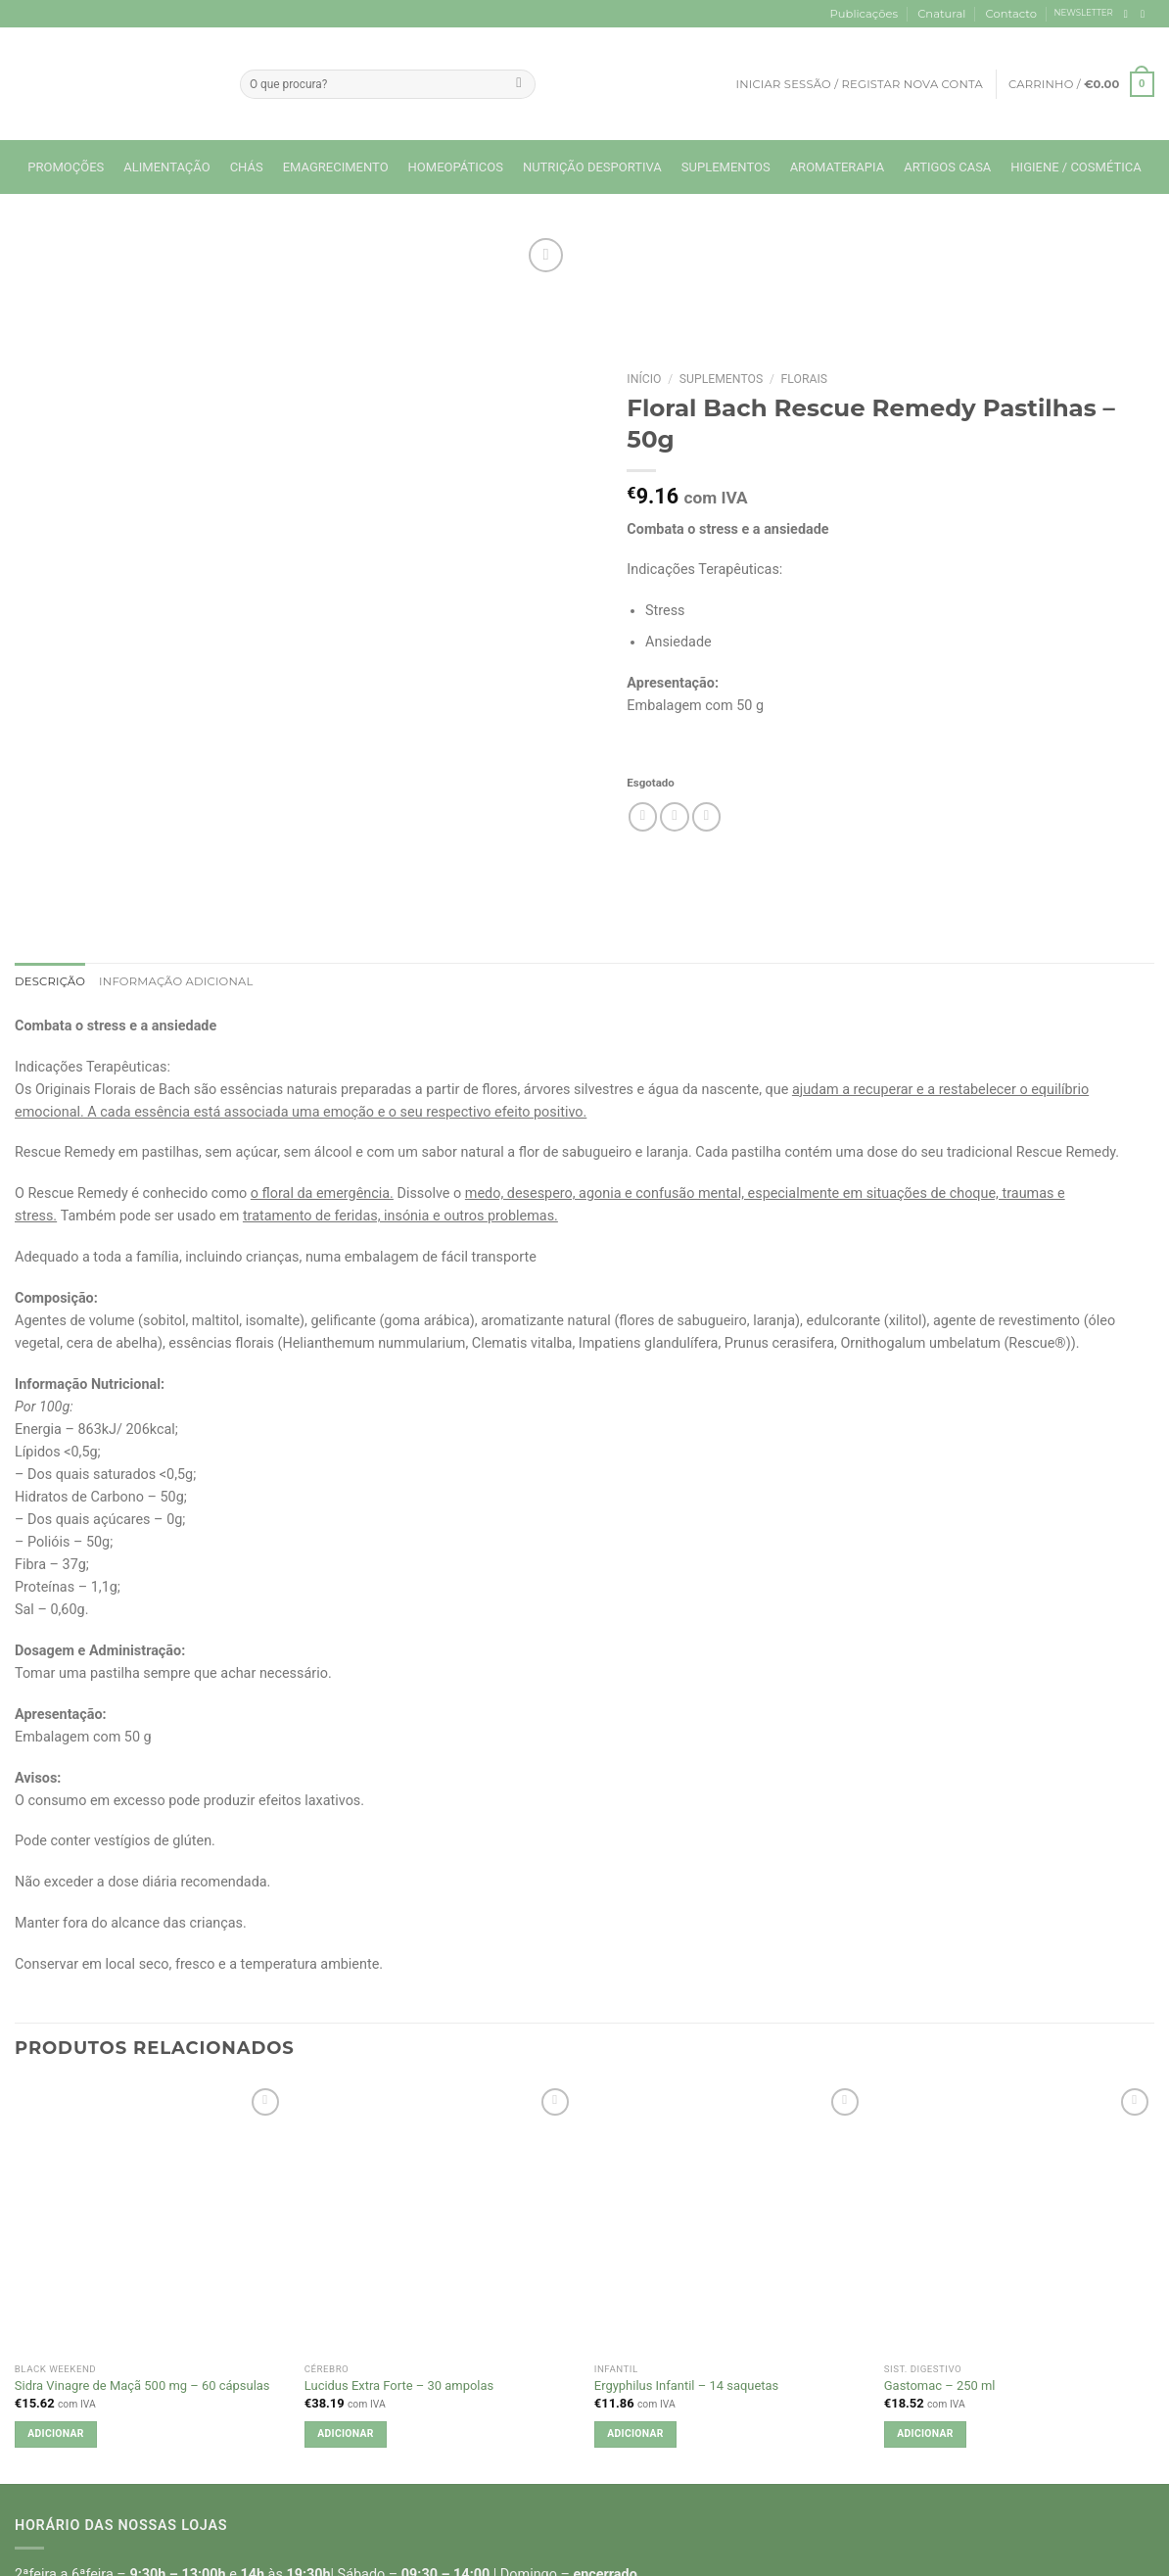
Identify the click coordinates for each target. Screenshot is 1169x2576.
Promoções (65, 167)
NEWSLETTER (1083, 13)
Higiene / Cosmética (1075, 167)
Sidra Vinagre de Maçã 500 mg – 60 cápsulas (142, 2385)
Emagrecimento (336, 167)
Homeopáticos (455, 167)
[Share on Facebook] (643, 817)
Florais (804, 379)
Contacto (1011, 14)
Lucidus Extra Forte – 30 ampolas (398, 2385)
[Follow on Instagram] (1146, 14)
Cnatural (941, 14)
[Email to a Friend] (674, 817)
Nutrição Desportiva (592, 167)
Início (644, 379)
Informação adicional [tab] (176, 981)
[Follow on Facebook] (1129, 14)
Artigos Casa (947, 167)
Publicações (864, 14)
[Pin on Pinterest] (707, 817)
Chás (246, 167)
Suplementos (726, 167)
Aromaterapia (837, 167)
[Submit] (519, 84)
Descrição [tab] (50, 981)
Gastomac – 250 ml (940, 2385)
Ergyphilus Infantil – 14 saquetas (686, 2385)
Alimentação (166, 167)
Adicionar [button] (55, 2433)
